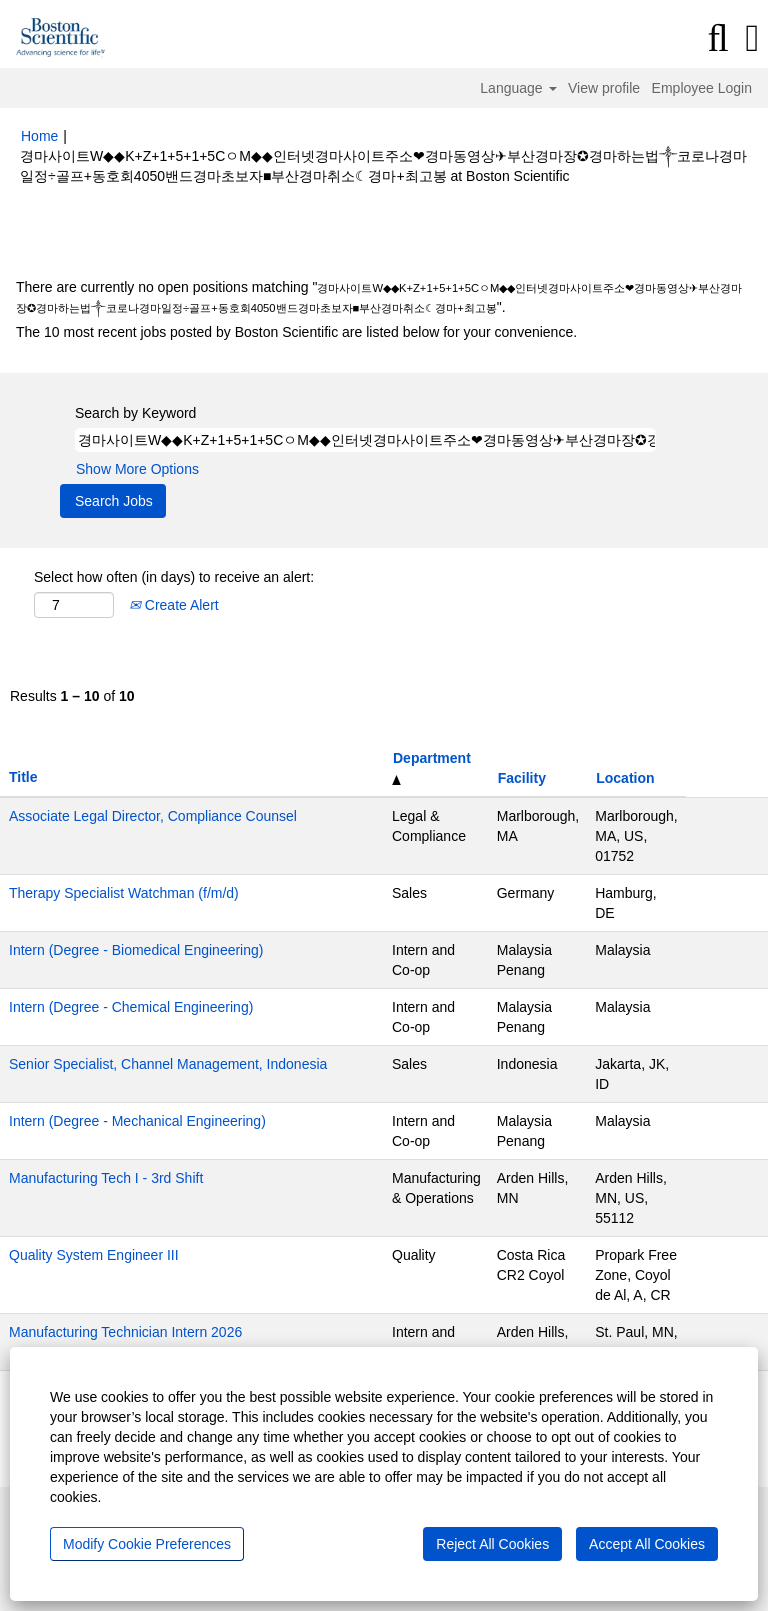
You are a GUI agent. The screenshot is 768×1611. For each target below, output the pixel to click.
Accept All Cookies (647, 1544)
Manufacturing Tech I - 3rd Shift (106, 1178)
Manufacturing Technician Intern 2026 (125, 1332)
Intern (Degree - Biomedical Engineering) (136, 950)
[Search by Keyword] (365, 440)
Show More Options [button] (137, 469)
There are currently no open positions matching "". (379, 297)
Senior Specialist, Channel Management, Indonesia (168, 1064)
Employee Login (702, 88)
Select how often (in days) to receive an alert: (174, 577)
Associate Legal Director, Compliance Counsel (153, 816)
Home (39, 136)
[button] (752, 38)
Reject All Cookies (492, 1544)
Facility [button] (522, 778)
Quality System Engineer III (94, 1255)
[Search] (718, 38)
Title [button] (23, 777)
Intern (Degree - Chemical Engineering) (131, 1007)
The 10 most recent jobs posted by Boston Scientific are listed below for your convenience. (296, 332)
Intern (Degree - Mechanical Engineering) (137, 1121)
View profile (604, 88)
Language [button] (518, 88)
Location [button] (625, 778)
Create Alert (174, 605)
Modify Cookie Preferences (147, 1544)
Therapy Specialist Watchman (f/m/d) (124, 893)
